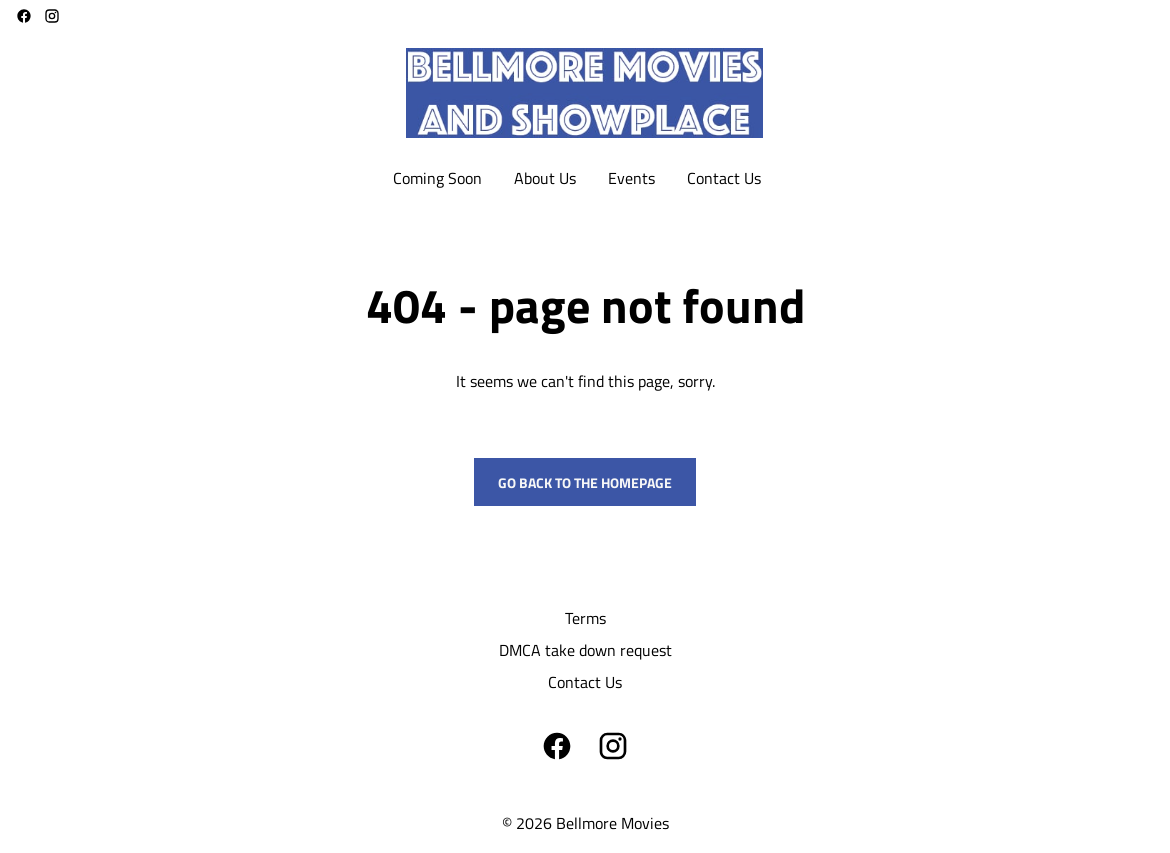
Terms (585, 618)
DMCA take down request (585, 650)
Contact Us (585, 682)
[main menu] (577, 178)
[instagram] (52, 16)
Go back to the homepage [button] (585, 482)
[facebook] (24, 16)
